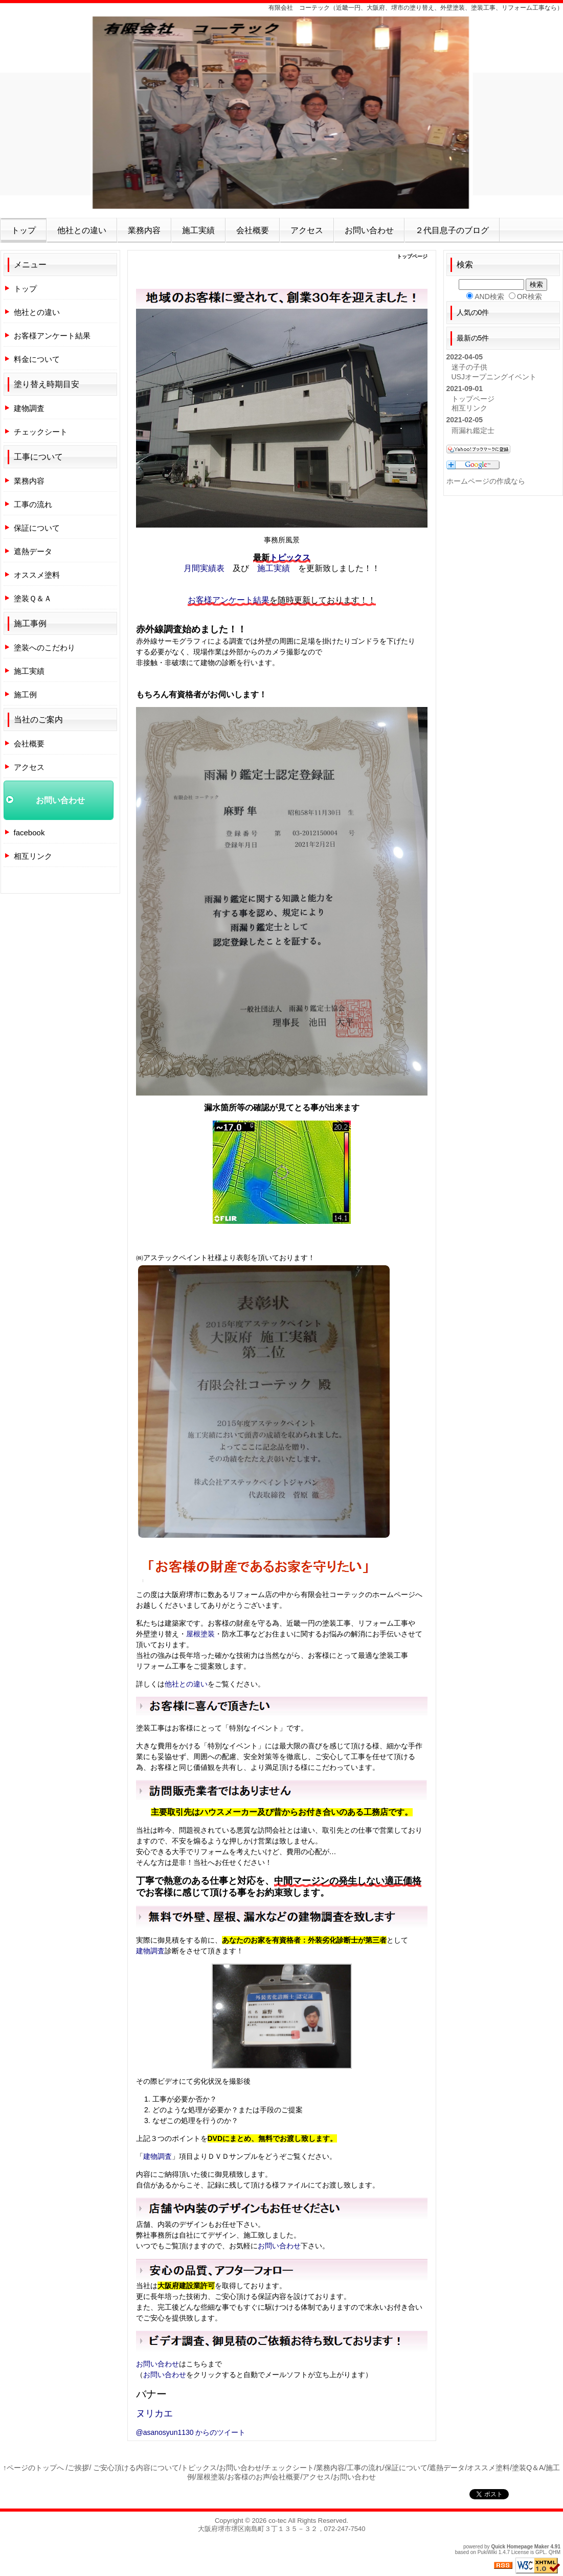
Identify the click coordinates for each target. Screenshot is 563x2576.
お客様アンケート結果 (228, 600)
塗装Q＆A (528, 2468)
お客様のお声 (248, 2477)
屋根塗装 (200, 1634)
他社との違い (81, 230)
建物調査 (150, 1951)
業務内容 (144, 230)
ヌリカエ (154, 2413)
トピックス (289, 557)
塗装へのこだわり (44, 647)
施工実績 (198, 230)
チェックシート (40, 431)
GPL (540, 2552)
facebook (29, 832)
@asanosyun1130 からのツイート (191, 2432)
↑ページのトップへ (33, 2468)
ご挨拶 (78, 2468)
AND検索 (489, 296)
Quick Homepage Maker (520, 2546)
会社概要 (252, 230)
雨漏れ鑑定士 (473, 430)
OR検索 (529, 296)
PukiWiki (487, 2552)
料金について (37, 359)
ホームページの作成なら (485, 481)
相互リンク (33, 856)
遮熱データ (33, 551)
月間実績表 (204, 568)
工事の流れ (33, 504)
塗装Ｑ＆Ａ (33, 598)
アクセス (306, 230)
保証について (37, 527)
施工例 (25, 694)
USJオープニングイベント (494, 377)
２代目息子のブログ (452, 230)
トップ (23, 230)
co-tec (277, 2520)
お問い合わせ (369, 230)
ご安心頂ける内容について (136, 2468)
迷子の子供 (469, 367)
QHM (554, 2552)
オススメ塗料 (37, 575)
